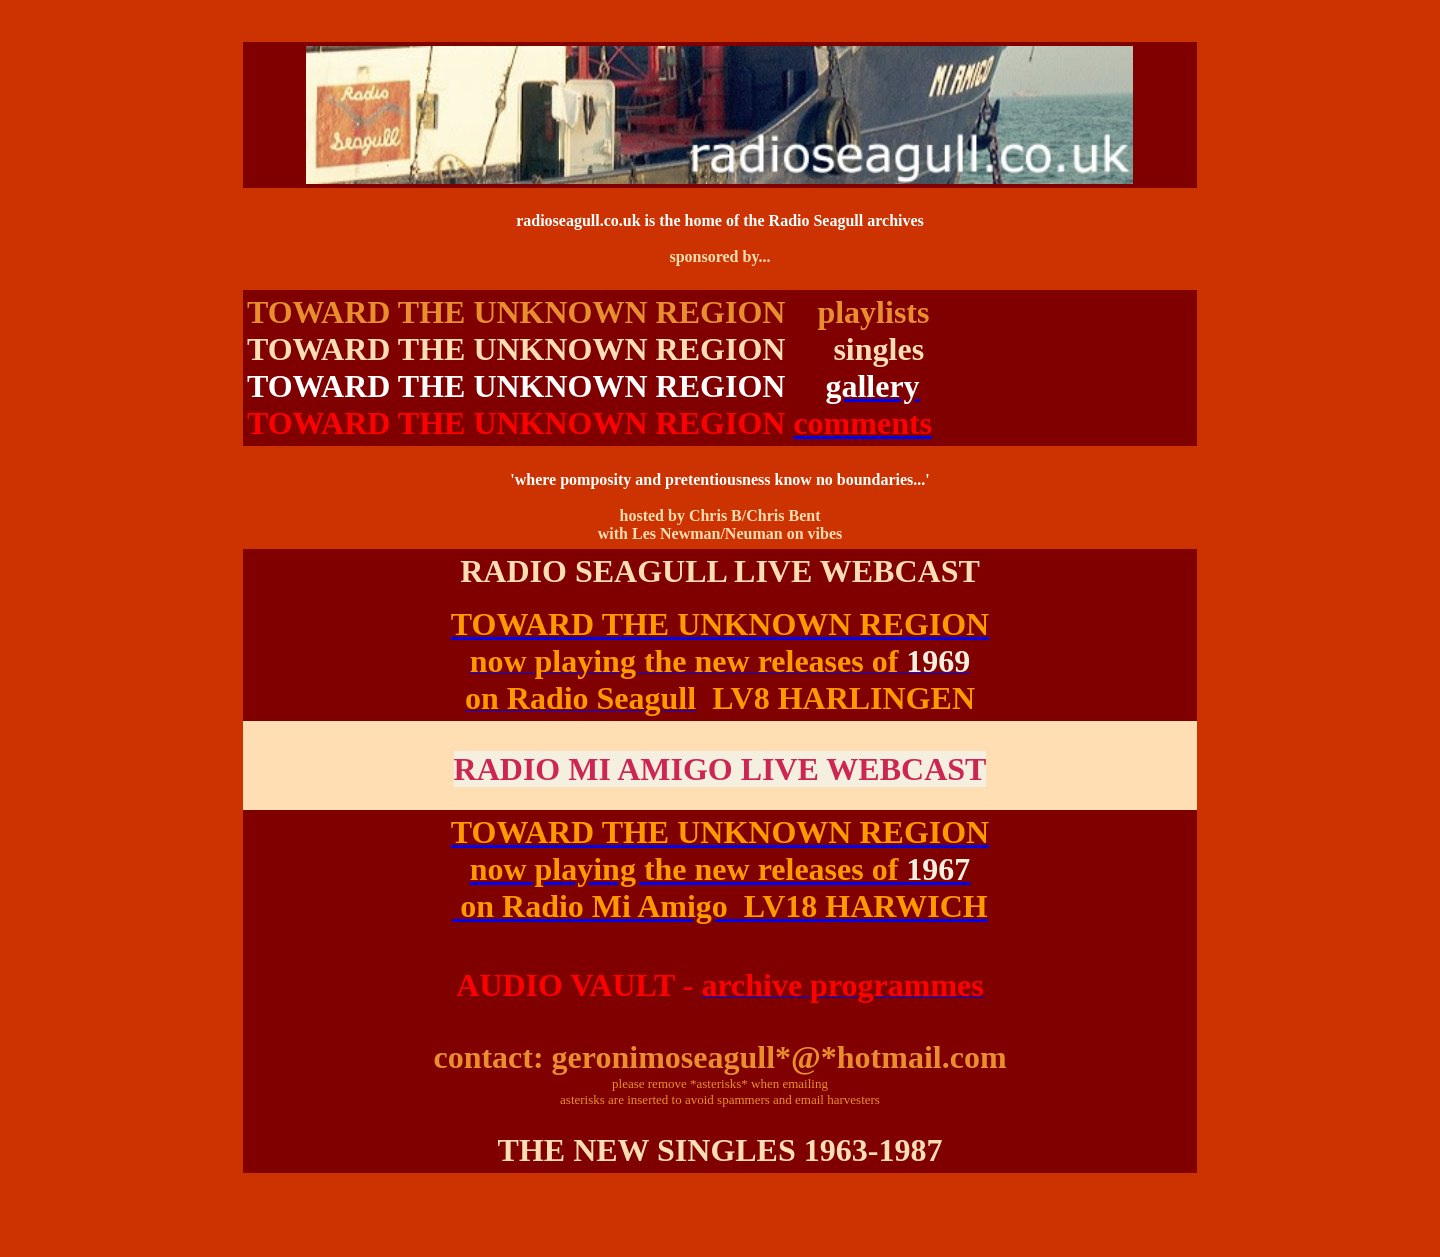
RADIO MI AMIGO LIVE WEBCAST (720, 769)
